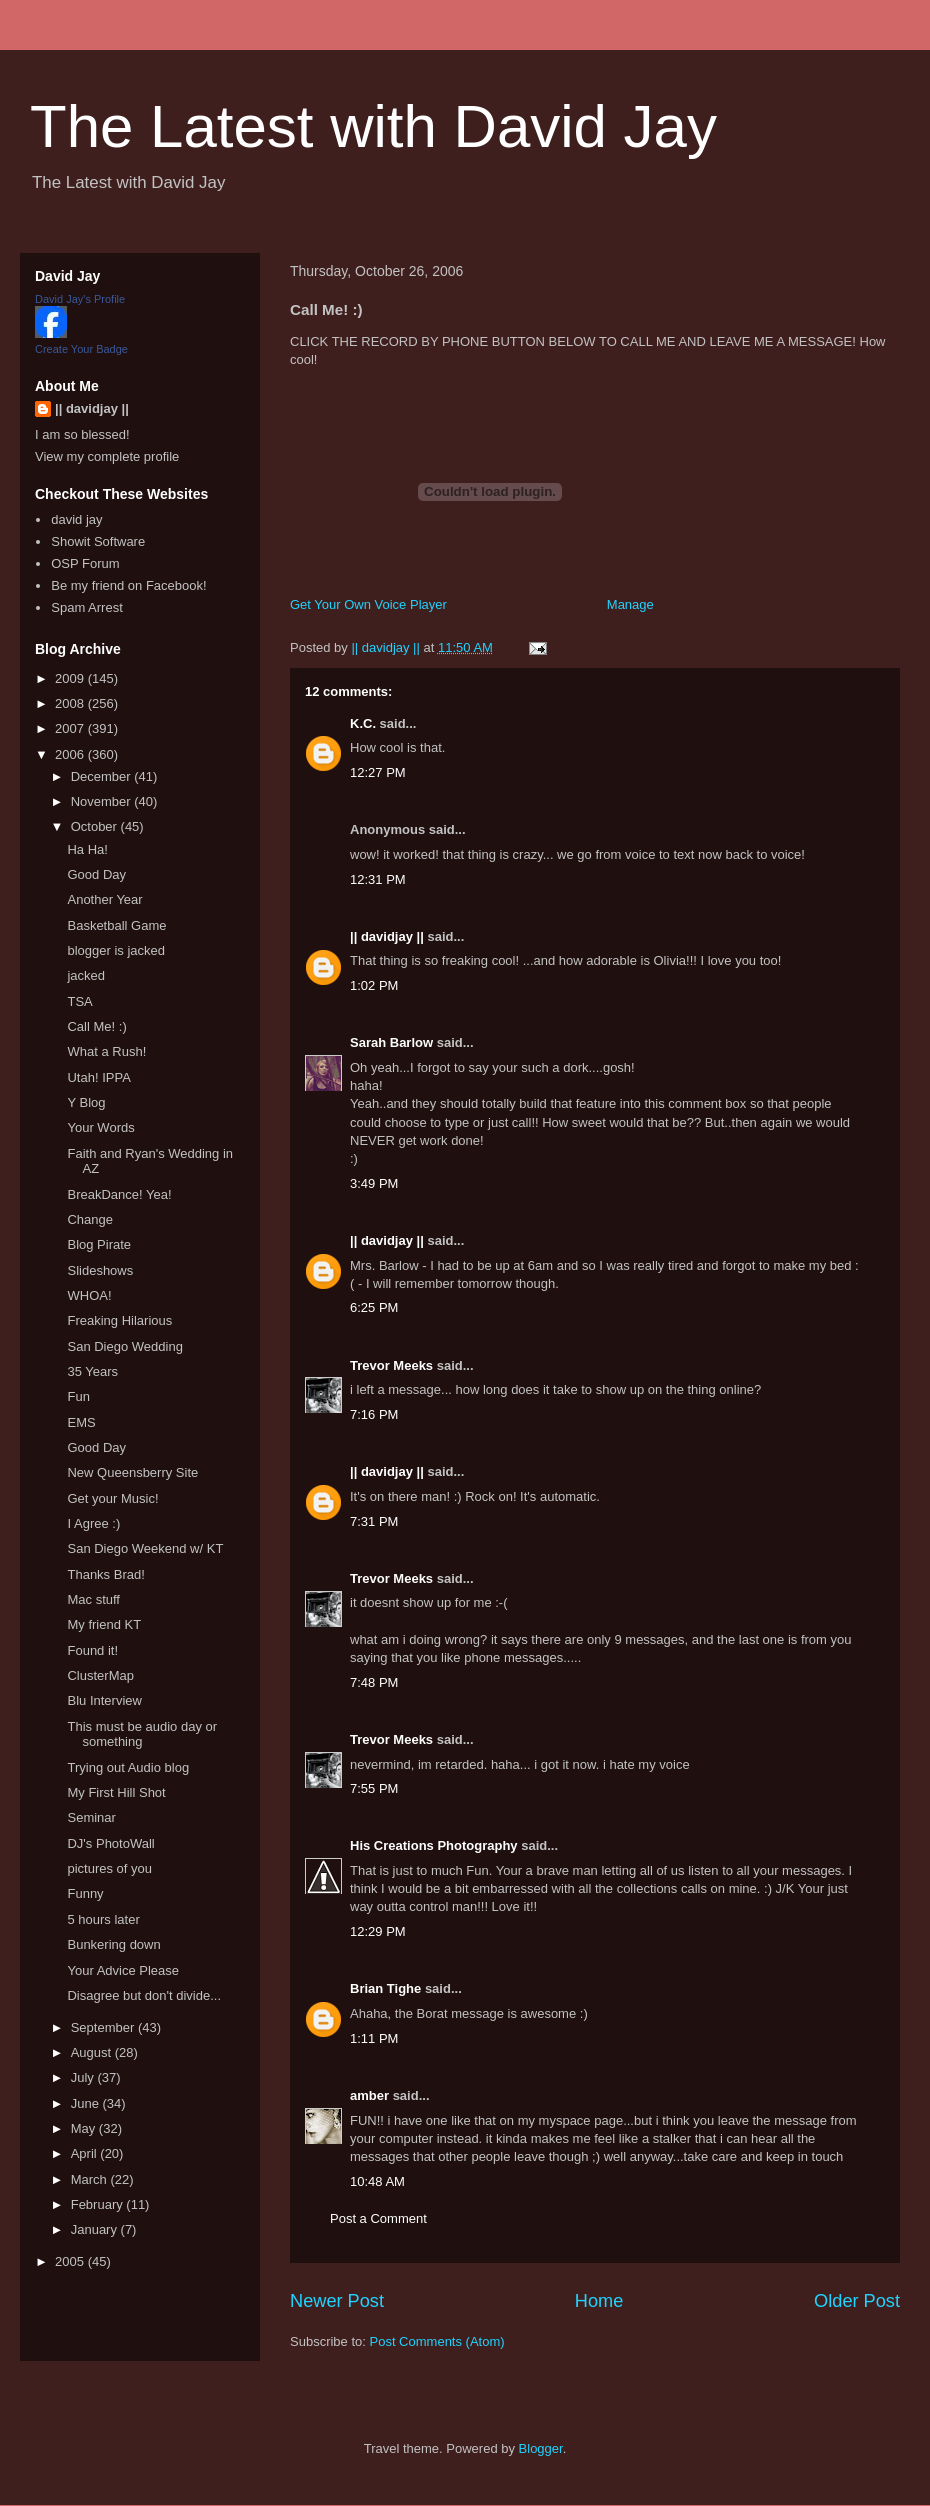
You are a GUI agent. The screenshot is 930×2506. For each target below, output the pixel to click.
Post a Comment (378, 2218)
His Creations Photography (434, 1845)
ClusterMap (100, 1675)
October (96, 826)
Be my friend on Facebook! (128, 585)
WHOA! (89, 1295)
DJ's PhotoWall (110, 1843)
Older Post (857, 2301)
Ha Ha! (87, 849)
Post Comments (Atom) (437, 2341)
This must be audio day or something (142, 1734)
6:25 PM (374, 1307)
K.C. (363, 723)
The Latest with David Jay (373, 126)
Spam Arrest (87, 607)
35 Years (92, 1371)
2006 (71, 754)
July (84, 2077)
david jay (76, 519)
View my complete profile (107, 456)
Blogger (541, 2448)
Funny (85, 1893)
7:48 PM (374, 1682)
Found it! (92, 1650)
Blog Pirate (99, 1244)
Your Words (100, 1127)
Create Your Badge (81, 349)
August (93, 2052)
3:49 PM (374, 1183)
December (103, 776)
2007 (71, 728)
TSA (79, 1001)
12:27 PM (378, 772)
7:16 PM (374, 1414)
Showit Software (98, 541)
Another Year (104, 899)
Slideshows (100, 1270)
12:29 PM (378, 1931)
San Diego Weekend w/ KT (145, 1548)
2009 (71, 678)
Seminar (91, 1817)
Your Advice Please (123, 1970)
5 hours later (103, 1919)
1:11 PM (374, 2038)
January (96, 2229)
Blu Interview (104, 1700)
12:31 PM (378, 879)
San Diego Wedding (124, 1346)
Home (599, 2301)
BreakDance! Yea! (119, 1194)
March (91, 2179)
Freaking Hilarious (119, 1320)
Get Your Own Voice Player (368, 604)
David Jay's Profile (80, 299)
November (103, 801)
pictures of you (109, 1868)
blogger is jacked (116, 950)
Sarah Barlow (391, 1042)
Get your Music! (112, 1498)
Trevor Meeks (391, 1365)
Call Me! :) (96, 1026)
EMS (81, 1422)
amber (369, 2095)
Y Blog (86, 1102)
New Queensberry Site (132, 1472)
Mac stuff (93, 1599)
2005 (71, 2261)
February (99, 2204)
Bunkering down (113, 1944)
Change (90, 1219)
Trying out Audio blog (128, 1767)
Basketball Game (116, 925)
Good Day (96, 874)
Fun (78, 1396)
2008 (71, 703)
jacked (86, 975)
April (86, 2153)
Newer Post (337, 2301)
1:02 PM (374, 985)
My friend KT (104, 1624)
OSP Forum (85, 563)
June (87, 2103)
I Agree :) (93, 1523)
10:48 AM (377, 2181)
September (104, 2027)
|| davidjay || (387, 936)
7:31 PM (374, 1521)
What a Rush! (106, 1051)
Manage (630, 604)
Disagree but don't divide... (144, 1995)
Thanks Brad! (105, 1574)
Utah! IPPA (98, 1077)
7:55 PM (374, 1788)
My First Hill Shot (116, 1792)
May (85, 2128)
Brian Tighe (385, 1988)
